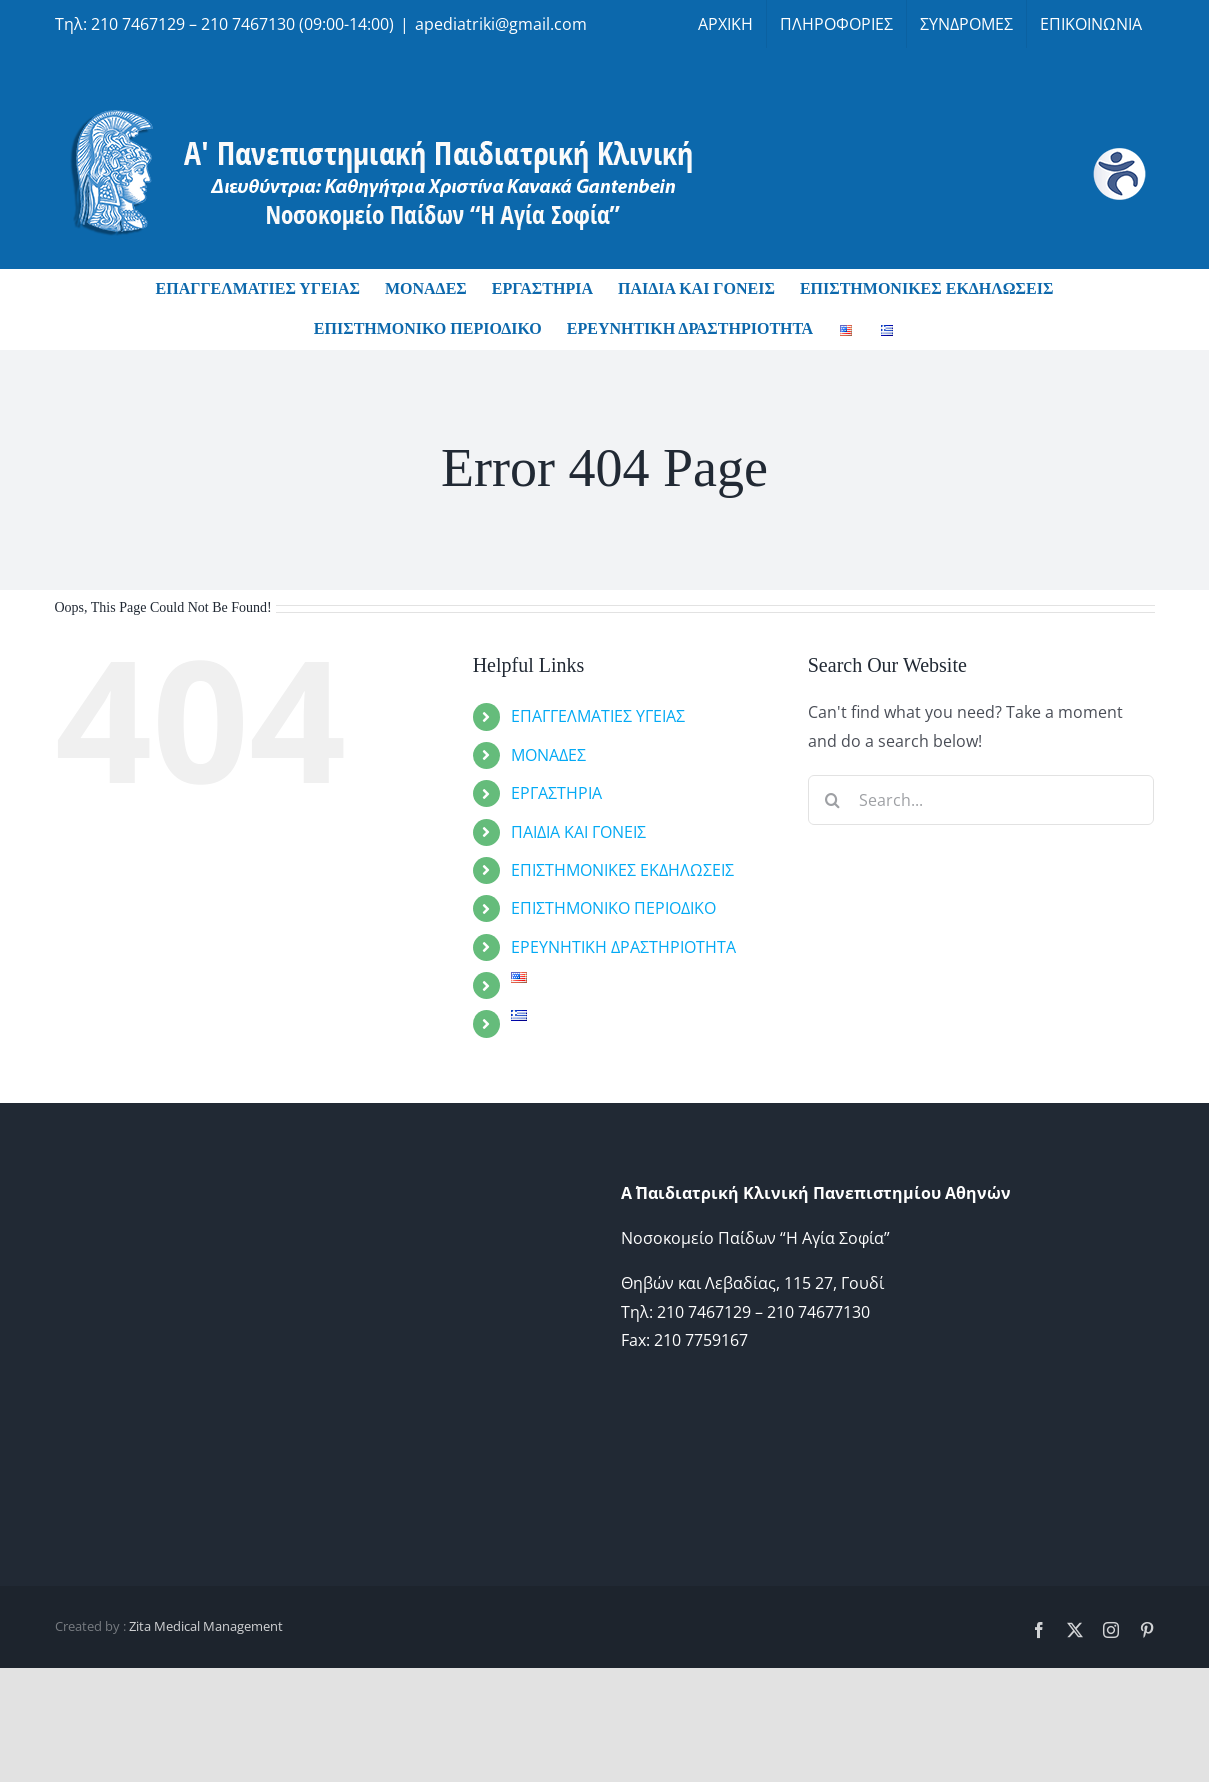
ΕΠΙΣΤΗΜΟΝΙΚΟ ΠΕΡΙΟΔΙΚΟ (613, 908)
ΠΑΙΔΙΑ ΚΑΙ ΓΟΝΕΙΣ (578, 832)
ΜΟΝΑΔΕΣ (548, 755)
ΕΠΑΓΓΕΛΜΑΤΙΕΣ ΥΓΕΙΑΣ (598, 716)
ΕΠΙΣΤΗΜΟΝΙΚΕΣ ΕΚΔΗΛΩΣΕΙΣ (622, 870)
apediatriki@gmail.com (501, 24)
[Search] (833, 800)
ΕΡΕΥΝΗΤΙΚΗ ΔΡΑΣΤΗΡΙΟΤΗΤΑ (623, 947)
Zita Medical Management (206, 1626)
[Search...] (981, 800)
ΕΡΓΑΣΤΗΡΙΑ (556, 793)
